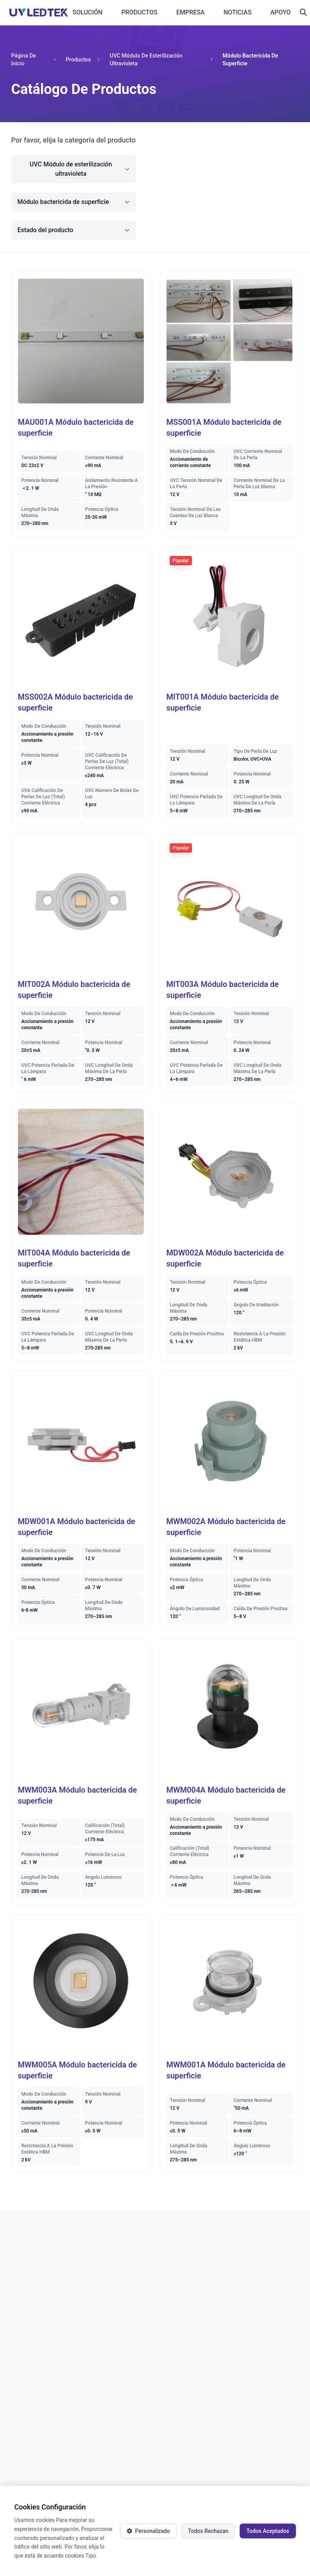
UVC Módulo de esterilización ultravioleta (145, 59)
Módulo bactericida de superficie (250, 59)
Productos (78, 59)
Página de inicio (23, 59)
